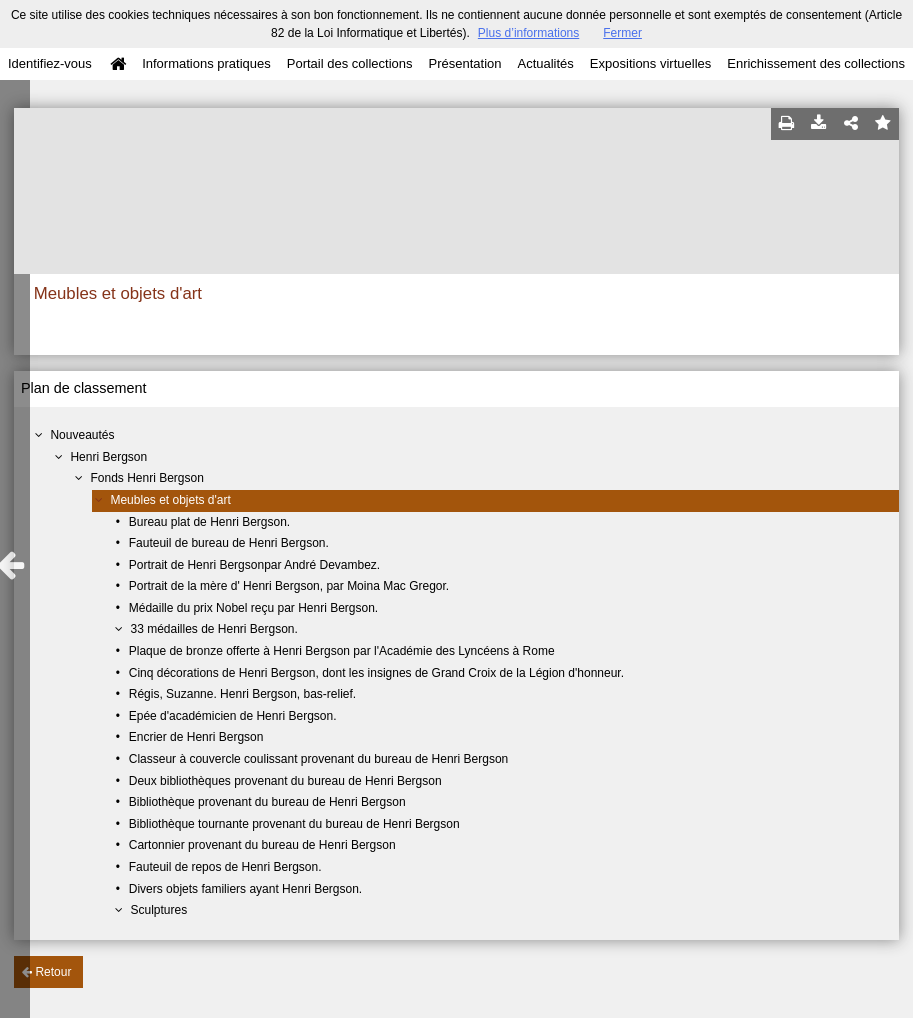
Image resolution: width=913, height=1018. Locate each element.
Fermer (622, 33)
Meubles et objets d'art (170, 500)
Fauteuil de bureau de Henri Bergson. (229, 543)
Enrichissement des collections (816, 63)
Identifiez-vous (50, 63)
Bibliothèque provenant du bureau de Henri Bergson (267, 802)
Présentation (464, 63)
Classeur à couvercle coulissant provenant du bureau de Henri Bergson (319, 759)
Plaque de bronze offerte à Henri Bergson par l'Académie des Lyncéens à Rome (342, 651)
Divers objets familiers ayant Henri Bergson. (245, 889)
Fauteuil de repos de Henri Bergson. (225, 867)
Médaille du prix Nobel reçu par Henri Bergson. (253, 608)
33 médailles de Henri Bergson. (213, 629)
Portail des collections (350, 63)
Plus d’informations (528, 33)
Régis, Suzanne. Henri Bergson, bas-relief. (242, 694)
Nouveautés (82, 435)
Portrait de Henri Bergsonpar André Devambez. (254, 565)
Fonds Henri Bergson (146, 478)
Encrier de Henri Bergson (196, 737)
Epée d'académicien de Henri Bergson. (233, 716)
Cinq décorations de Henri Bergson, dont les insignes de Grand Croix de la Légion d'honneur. (376, 673)
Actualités (545, 63)
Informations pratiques (206, 63)
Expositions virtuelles (650, 63)
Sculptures (158, 910)
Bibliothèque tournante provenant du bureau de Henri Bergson (294, 824)
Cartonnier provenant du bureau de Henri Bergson (262, 845)
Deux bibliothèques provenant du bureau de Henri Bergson (285, 781)
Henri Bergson (108, 457)
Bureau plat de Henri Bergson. (209, 522)
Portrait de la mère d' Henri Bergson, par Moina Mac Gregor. (289, 586)
